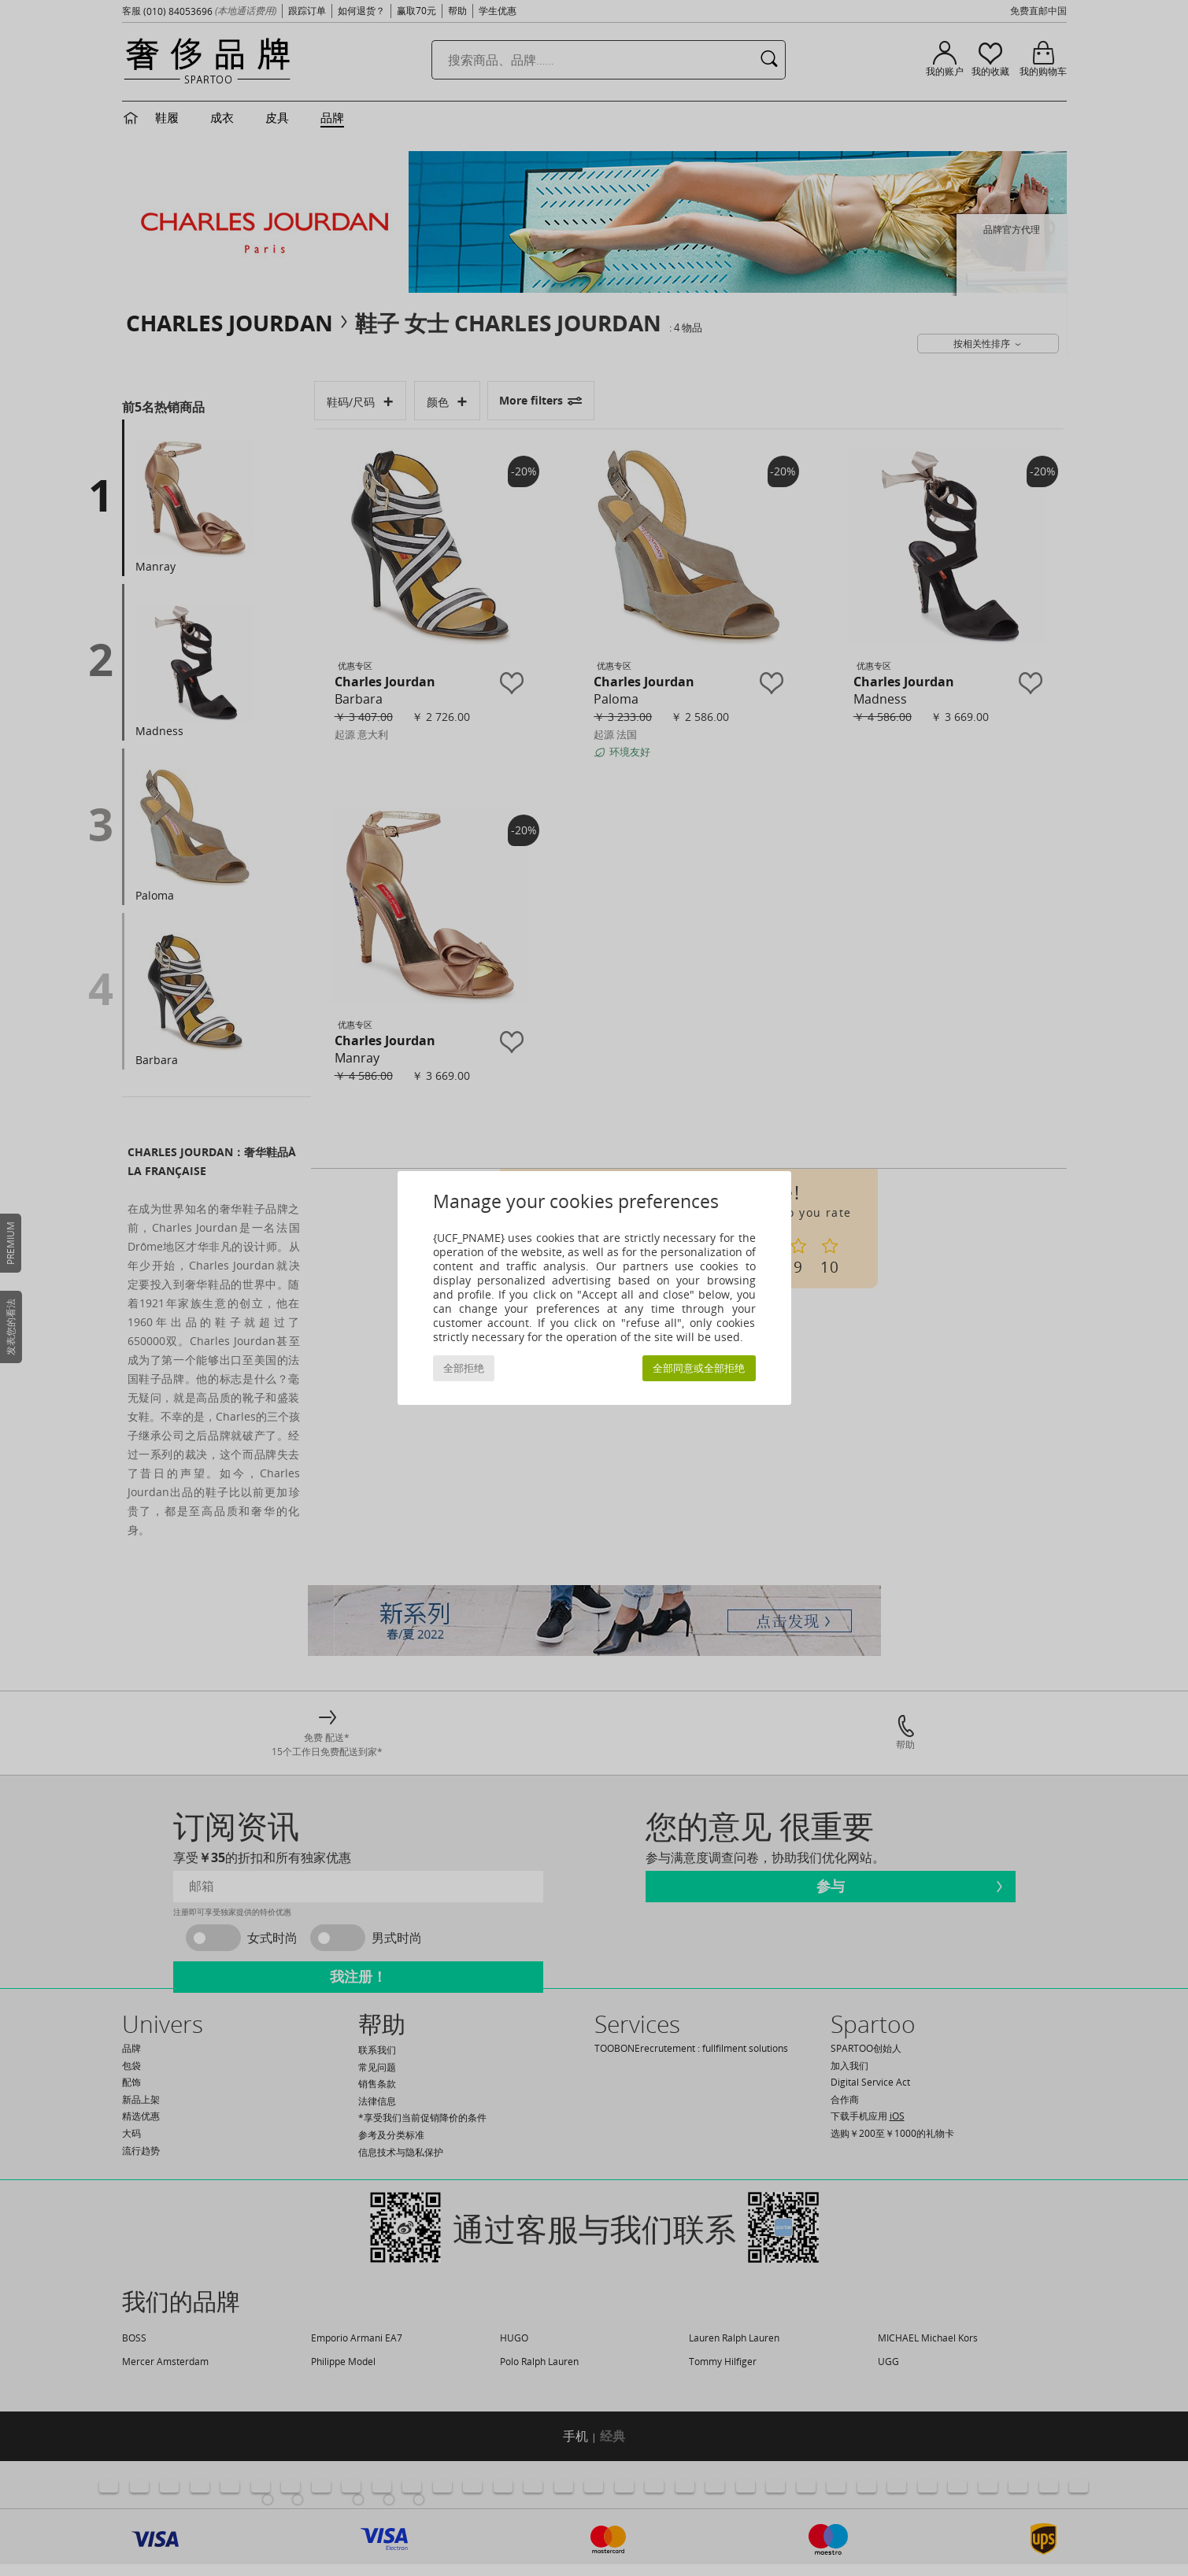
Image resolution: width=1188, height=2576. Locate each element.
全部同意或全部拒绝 (699, 1368)
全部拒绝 (463, 1368)
